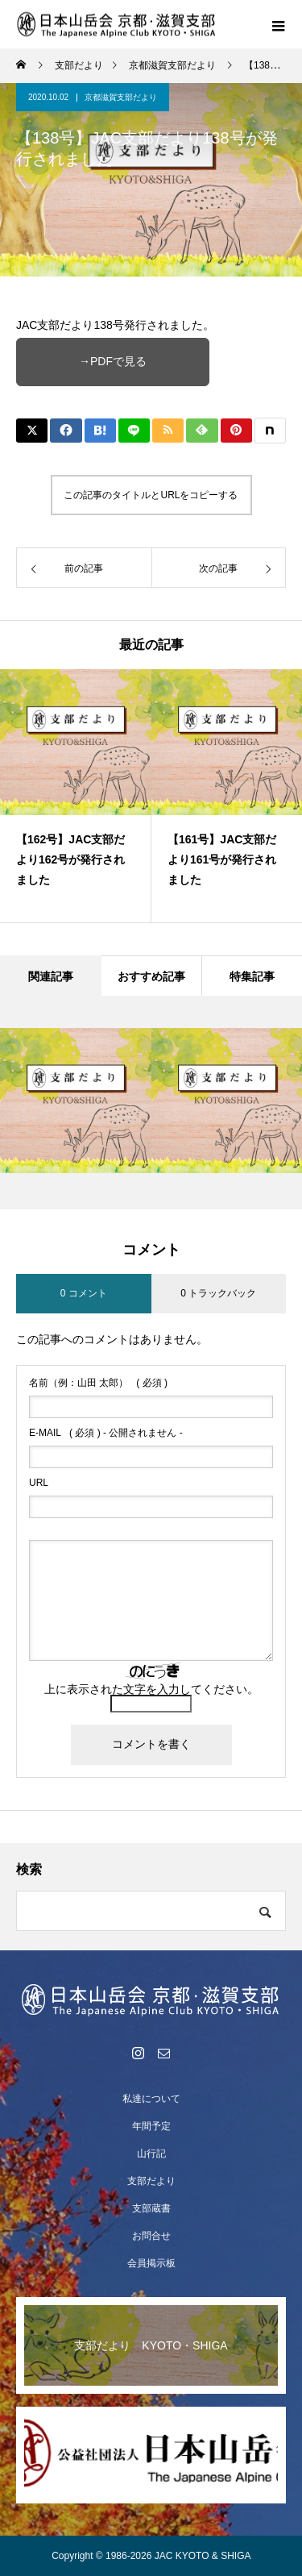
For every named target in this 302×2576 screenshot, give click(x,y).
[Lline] (134, 430)
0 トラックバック (218, 1293)
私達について (151, 2098)
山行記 (151, 2153)
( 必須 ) (98, 1383)
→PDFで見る (113, 361)
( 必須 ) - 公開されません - (106, 1433)
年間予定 (151, 2126)
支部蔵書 (151, 2208)
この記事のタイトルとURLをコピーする (151, 495)
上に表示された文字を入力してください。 (151, 1689)
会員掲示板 (151, 2263)
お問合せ (151, 2235)
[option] (75, 795)
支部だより (151, 2181)
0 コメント (83, 1293)
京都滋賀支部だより (121, 97)
